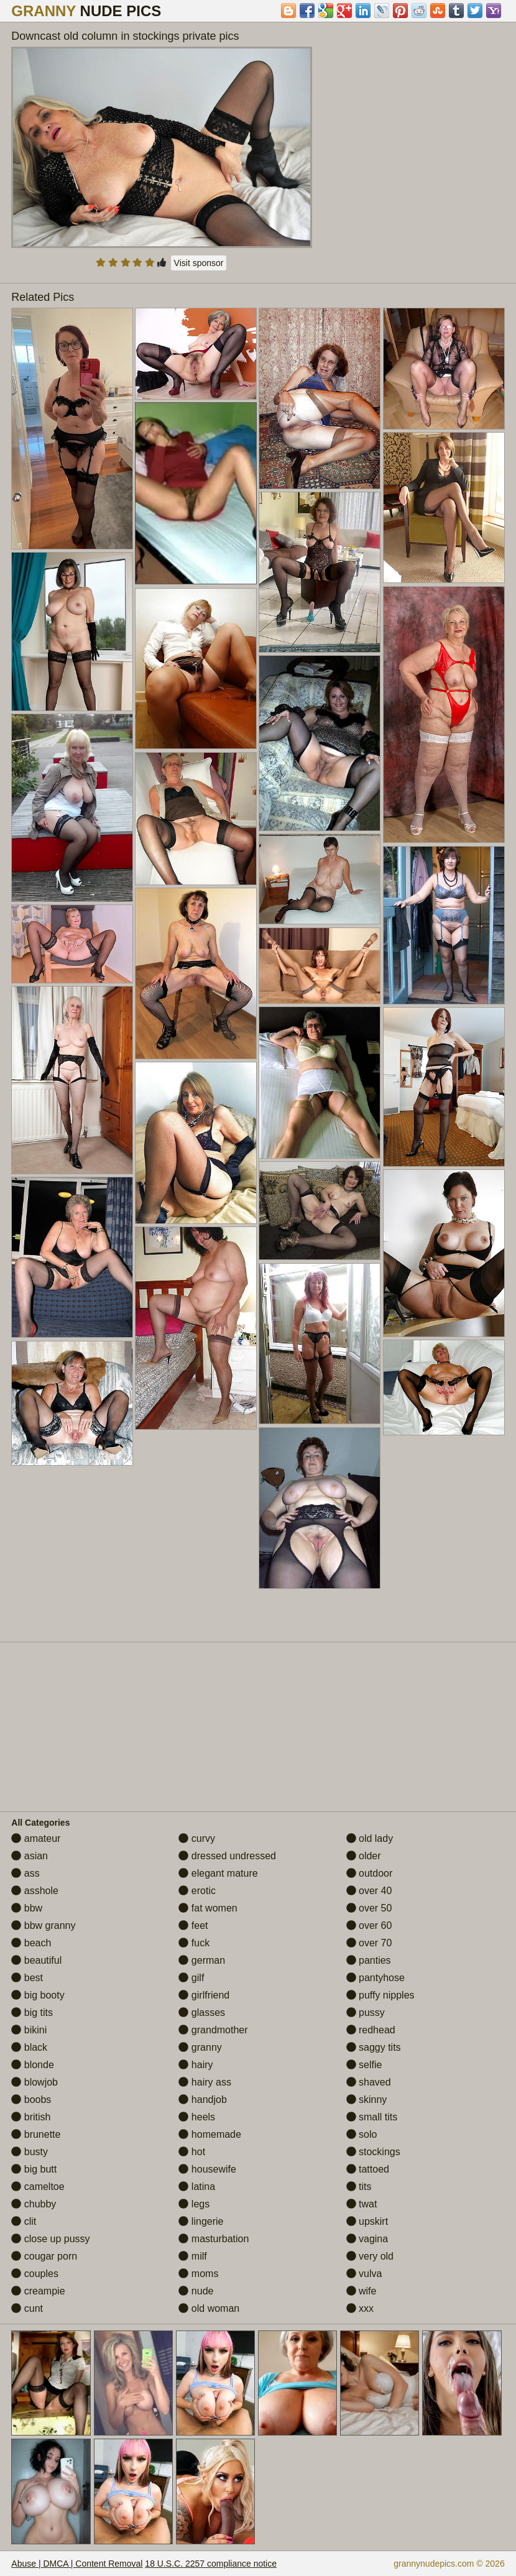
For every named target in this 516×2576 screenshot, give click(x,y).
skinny (366, 2099)
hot (191, 2151)
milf (192, 2256)
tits (359, 2186)
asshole (34, 1890)
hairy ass (204, 2082)
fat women (207, 1908)
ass (25, 1873)
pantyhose (375, 1977)
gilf (191, 1977)
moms (198, 2273)
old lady (370, 1838)
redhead (370, 2030)
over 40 (369, 1890)
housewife (207, 2169)
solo (361, 2134)
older (363, 1856)
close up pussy (50, 2238)
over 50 (369, 1908)
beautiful (36, 1960)
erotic (197, 1890)
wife (361, 2291)
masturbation (213, 2238)
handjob (202, 2099)
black (29, 2047)
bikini (29, 2030)
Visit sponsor (199, 263)
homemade (209, 2134)
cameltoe (37, 2186)
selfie (364, 2064)
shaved (368, 2082)
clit (23, 2221)
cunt (27, 2308)
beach (31, 1943)
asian (29, 1856)
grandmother (212, 2030)
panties (368, 1960)
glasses (201, 2012)
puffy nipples (380, 1995)
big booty (37, 1995)
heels (196, 2117)
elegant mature (217, 1873)
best (27, 1977)
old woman (208, 2308)
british (30, 2117)
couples (34, 2273)
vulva (364, 2273)
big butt (34, 2169)
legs (194, 2204)
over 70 (369, 1943)
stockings (373, 2151)
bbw (26, 1908)
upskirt (367, 2221)
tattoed (367, 2169)
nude (195, 2291)
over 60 (369, 1925)
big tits (32, 2012)
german (201, 1960)
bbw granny (43, 1925)
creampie (38, 2291)
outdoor (369, 1873)
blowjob (34, 2082)
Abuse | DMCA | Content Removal (76, 2564)
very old (370, 2256)
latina (196, 2186)
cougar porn (44, 2256)
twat (361, 2204)
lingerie (200, 2221)
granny (199, 2047)
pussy (365, 2012)
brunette (35, 2134)
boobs (31, 2099)
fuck (194, 1943)
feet (193, 1925)
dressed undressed (227, 1856)
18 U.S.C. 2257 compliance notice (211, 2564)
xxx (360, 2308)
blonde (32, 2064)
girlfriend (203, 1995)
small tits (372, 2117)
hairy (195, 2064)
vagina (367, 2238)
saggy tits (373, 2047)
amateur (35, 1838)
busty (29, 2151)
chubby (33, 2204)
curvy (196, 1838)
